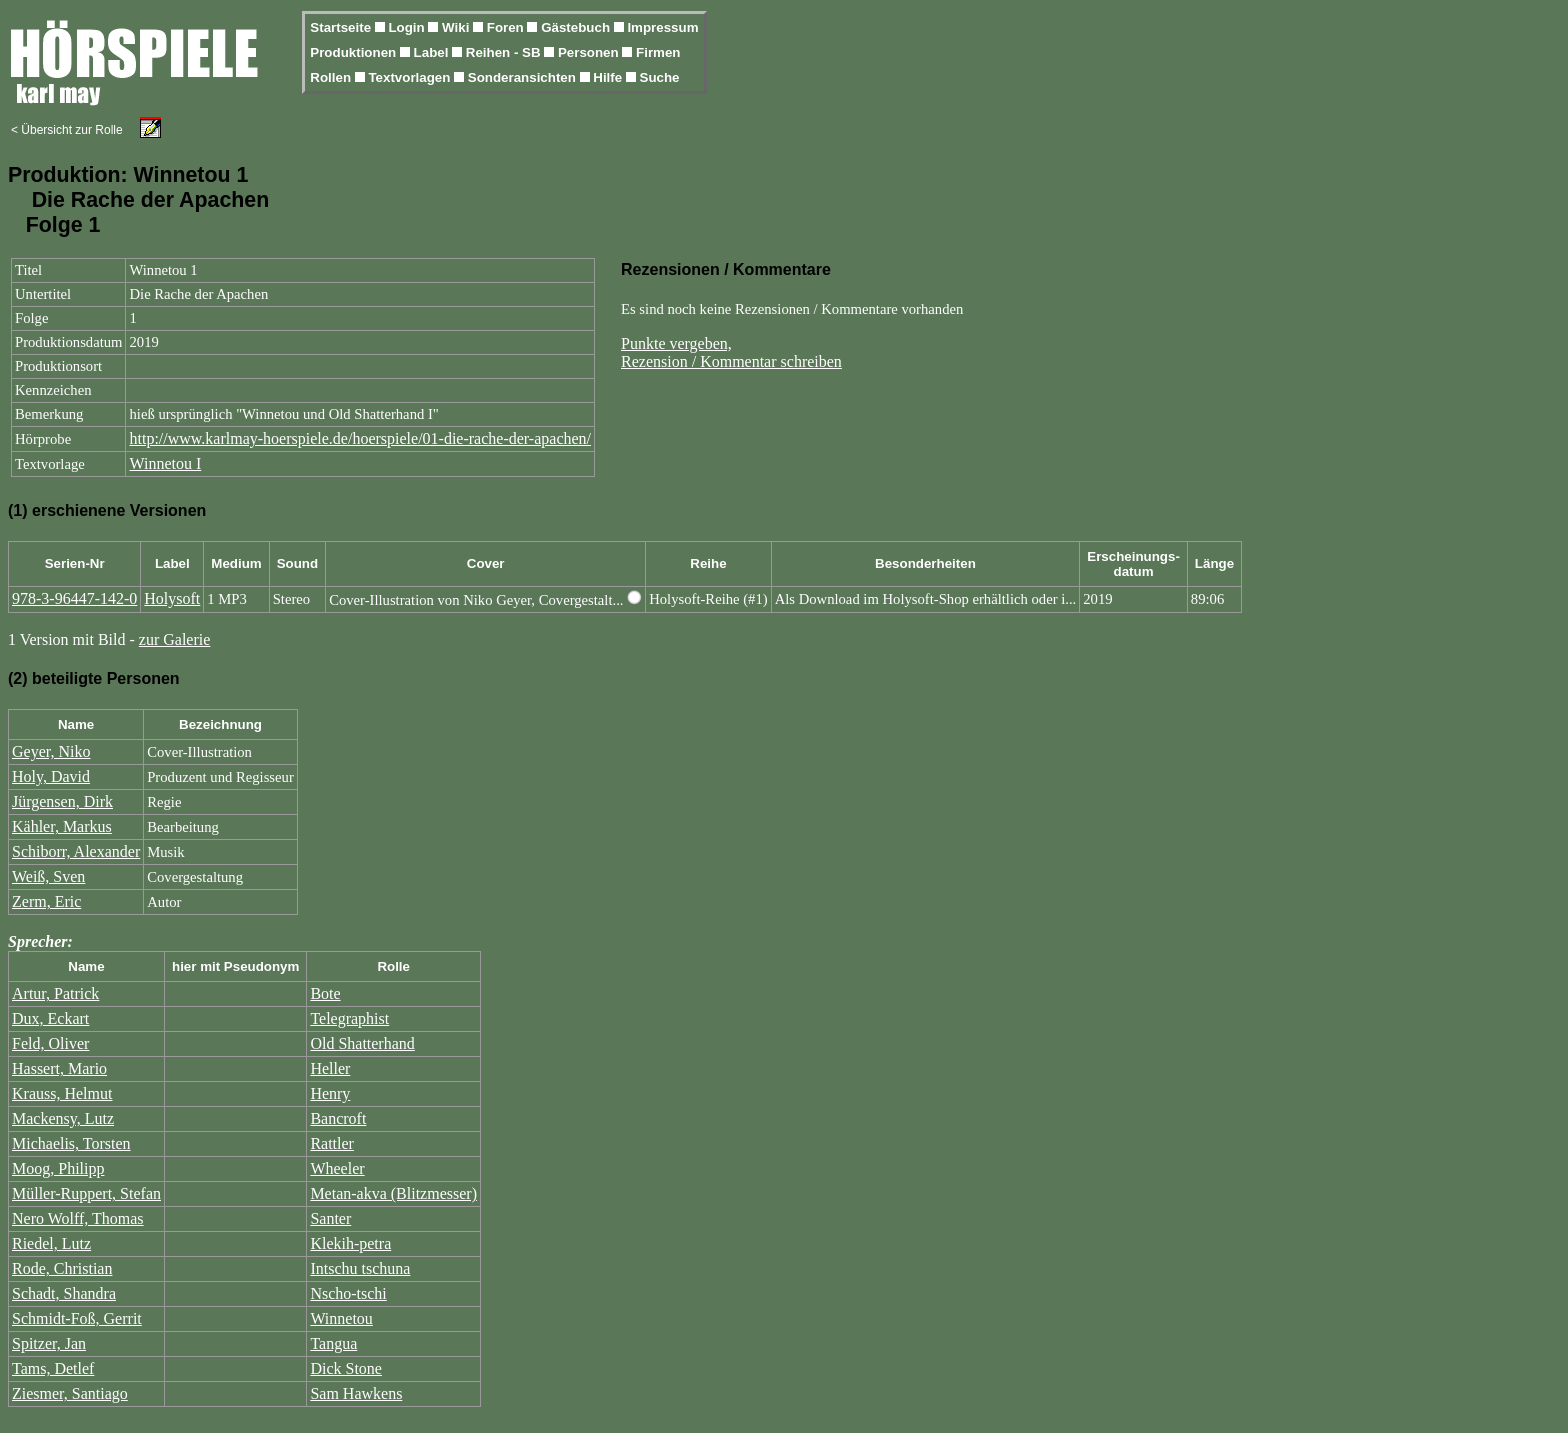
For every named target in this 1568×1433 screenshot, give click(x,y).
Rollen (332, 77)
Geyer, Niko (51, 751)
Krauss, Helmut (62, 1093)
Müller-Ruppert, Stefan (86, 1193)
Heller (330, 1068)
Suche (660, 77)
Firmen (658, 52)
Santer (330, 1218)
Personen (590, 52)
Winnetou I (165, 463)
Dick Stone (346, 1368)
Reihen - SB (505, 52)
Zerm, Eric (46, 901)
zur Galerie (175, 639)
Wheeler (337, 1168)
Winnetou (341, 1318)
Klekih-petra (350, 1243)
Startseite (342, 27)
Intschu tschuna (360, 1268)
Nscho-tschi (348, 1293)
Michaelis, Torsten (71, 1143)
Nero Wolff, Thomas (78, 1218)
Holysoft (172, 598)
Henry (330, 1093)
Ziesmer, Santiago (70, 1393)
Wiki (457, 27)
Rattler (332, 1143)
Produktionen (355, 52)
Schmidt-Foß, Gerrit (77, 1318)
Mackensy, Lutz (63, 1118)
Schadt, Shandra (64, 1293)
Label (433, 52)
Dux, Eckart (50, 1018)
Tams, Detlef (53, 1368)
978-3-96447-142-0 (74, 598)
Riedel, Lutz (51, 1243)
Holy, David (51, 776)
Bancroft (338, 1118)
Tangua (333, 1343)
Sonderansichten (524, 77)
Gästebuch (577, 27)
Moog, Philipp (58, 1168)
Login (408, 27)
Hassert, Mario (59, 1068)
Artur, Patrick (55, 993)
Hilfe (609, 77)
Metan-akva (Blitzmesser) (393, 1193)
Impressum (662, 27)
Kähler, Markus (62, 826)
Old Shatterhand (362, 1043)
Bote (325, 993)
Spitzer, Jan (49, 1343)
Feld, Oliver (50, 1043)
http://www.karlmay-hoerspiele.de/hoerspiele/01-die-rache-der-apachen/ (360, 438)
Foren (507, 27)
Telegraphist (349, 1018)
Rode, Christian (62, 1268)
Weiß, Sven (48, 876)
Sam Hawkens (356, 1393)
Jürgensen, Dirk (62, 801)
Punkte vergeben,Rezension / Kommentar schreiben (731, 352)
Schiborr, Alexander (76, 851)
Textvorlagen (411, 77)
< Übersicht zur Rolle (67, 130)
